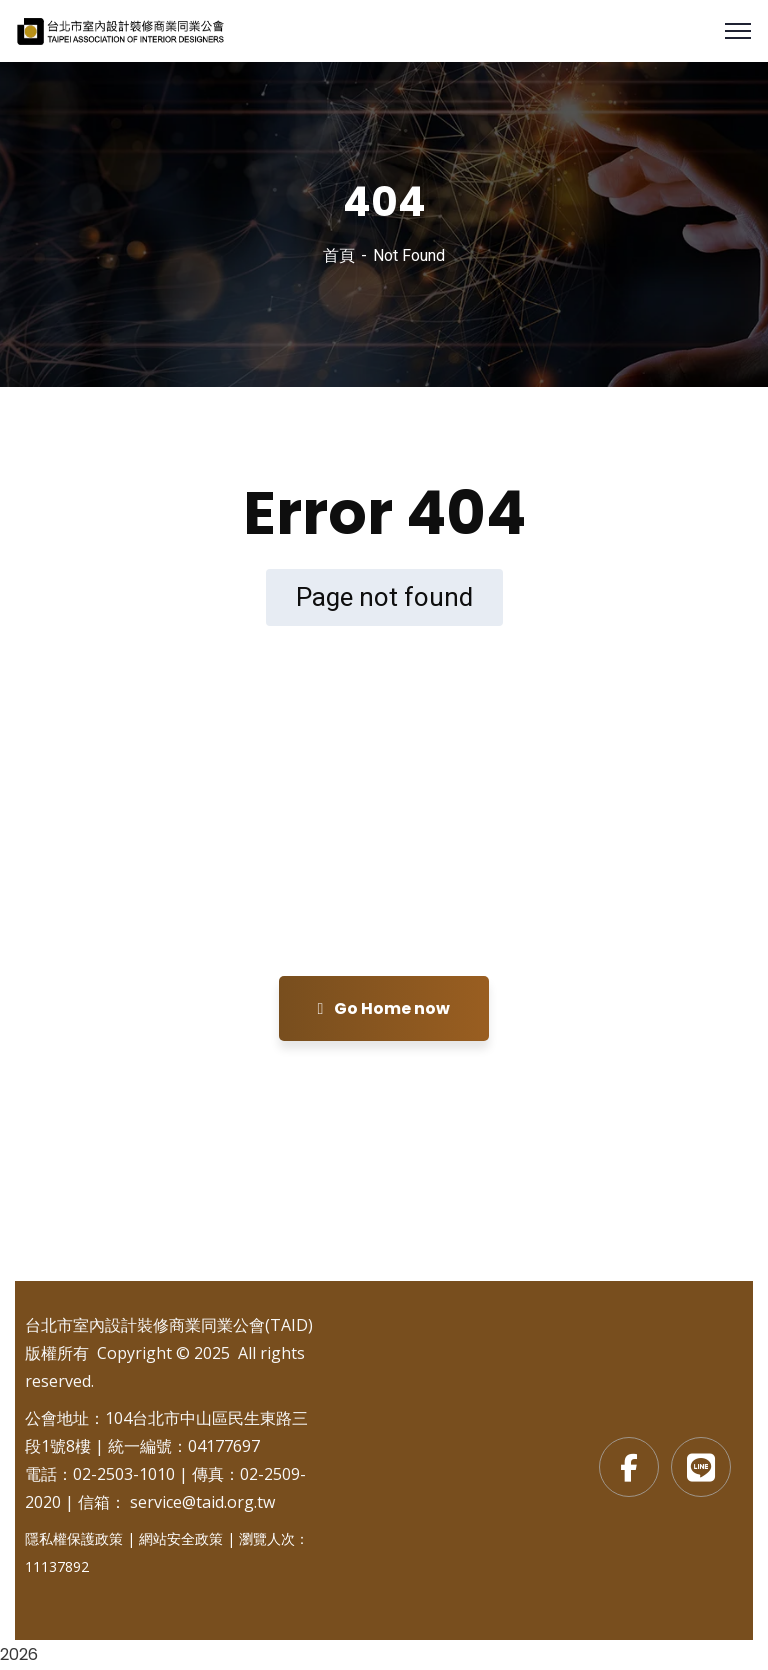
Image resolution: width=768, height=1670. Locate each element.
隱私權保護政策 (74, 1538)
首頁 (339, 255)
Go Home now (384, 1008)
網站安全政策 (181, 1538)
